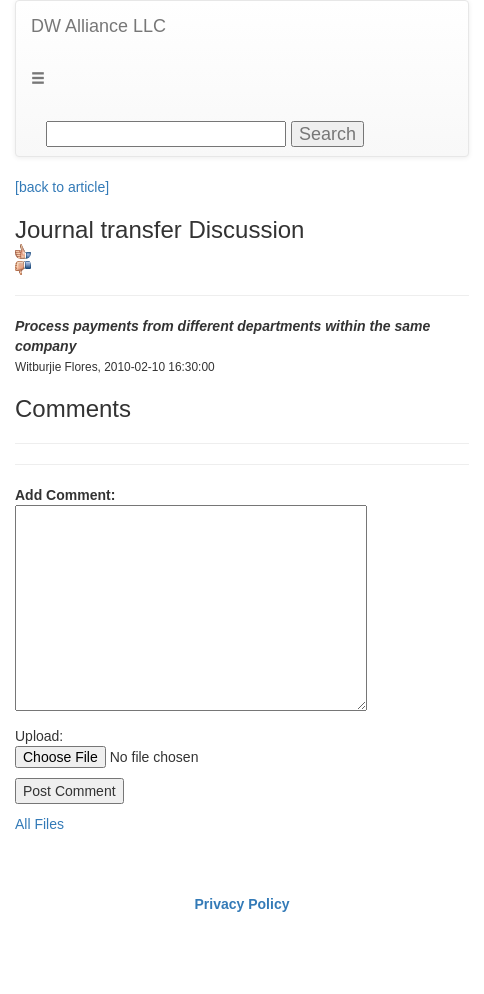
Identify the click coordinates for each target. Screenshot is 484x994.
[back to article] (62, 187)
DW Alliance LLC (98, 26)
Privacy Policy (242, 904)
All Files (39, 824)
